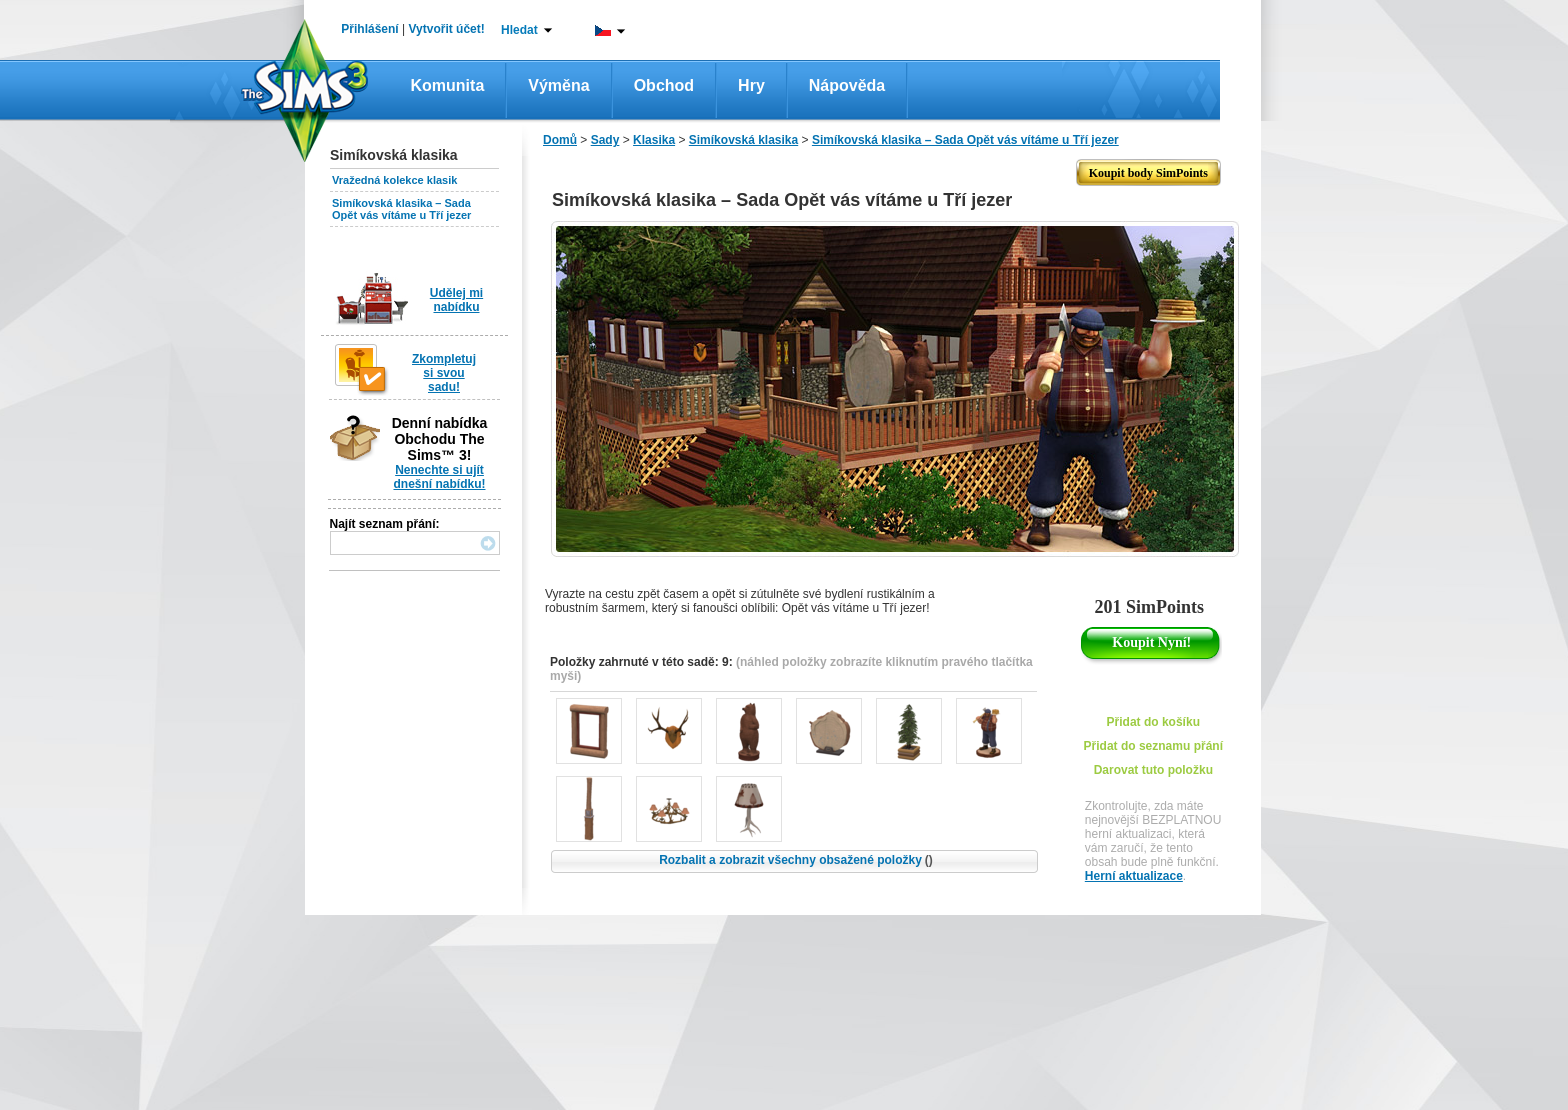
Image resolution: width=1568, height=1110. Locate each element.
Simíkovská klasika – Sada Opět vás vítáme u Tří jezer (401, 209)
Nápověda (847, 85)
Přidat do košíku (1153, 722)
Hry (751, 85)
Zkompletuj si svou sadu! (444, 373)
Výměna (558, 85)
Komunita (448, 85)
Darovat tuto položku (1153, 770)
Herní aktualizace (1134, 876)
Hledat (519, 30)
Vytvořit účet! (447, 29)
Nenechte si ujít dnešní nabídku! (439, 477)
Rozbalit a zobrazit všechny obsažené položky (796, 860)
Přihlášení (369, 29)
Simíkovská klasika (743, 140)
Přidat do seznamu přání (1153, 746)
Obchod (664, 85)
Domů (560, 140)
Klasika (654, 140)
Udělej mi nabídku (456, 300)
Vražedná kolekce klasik (394, 180)
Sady (605, 140)
